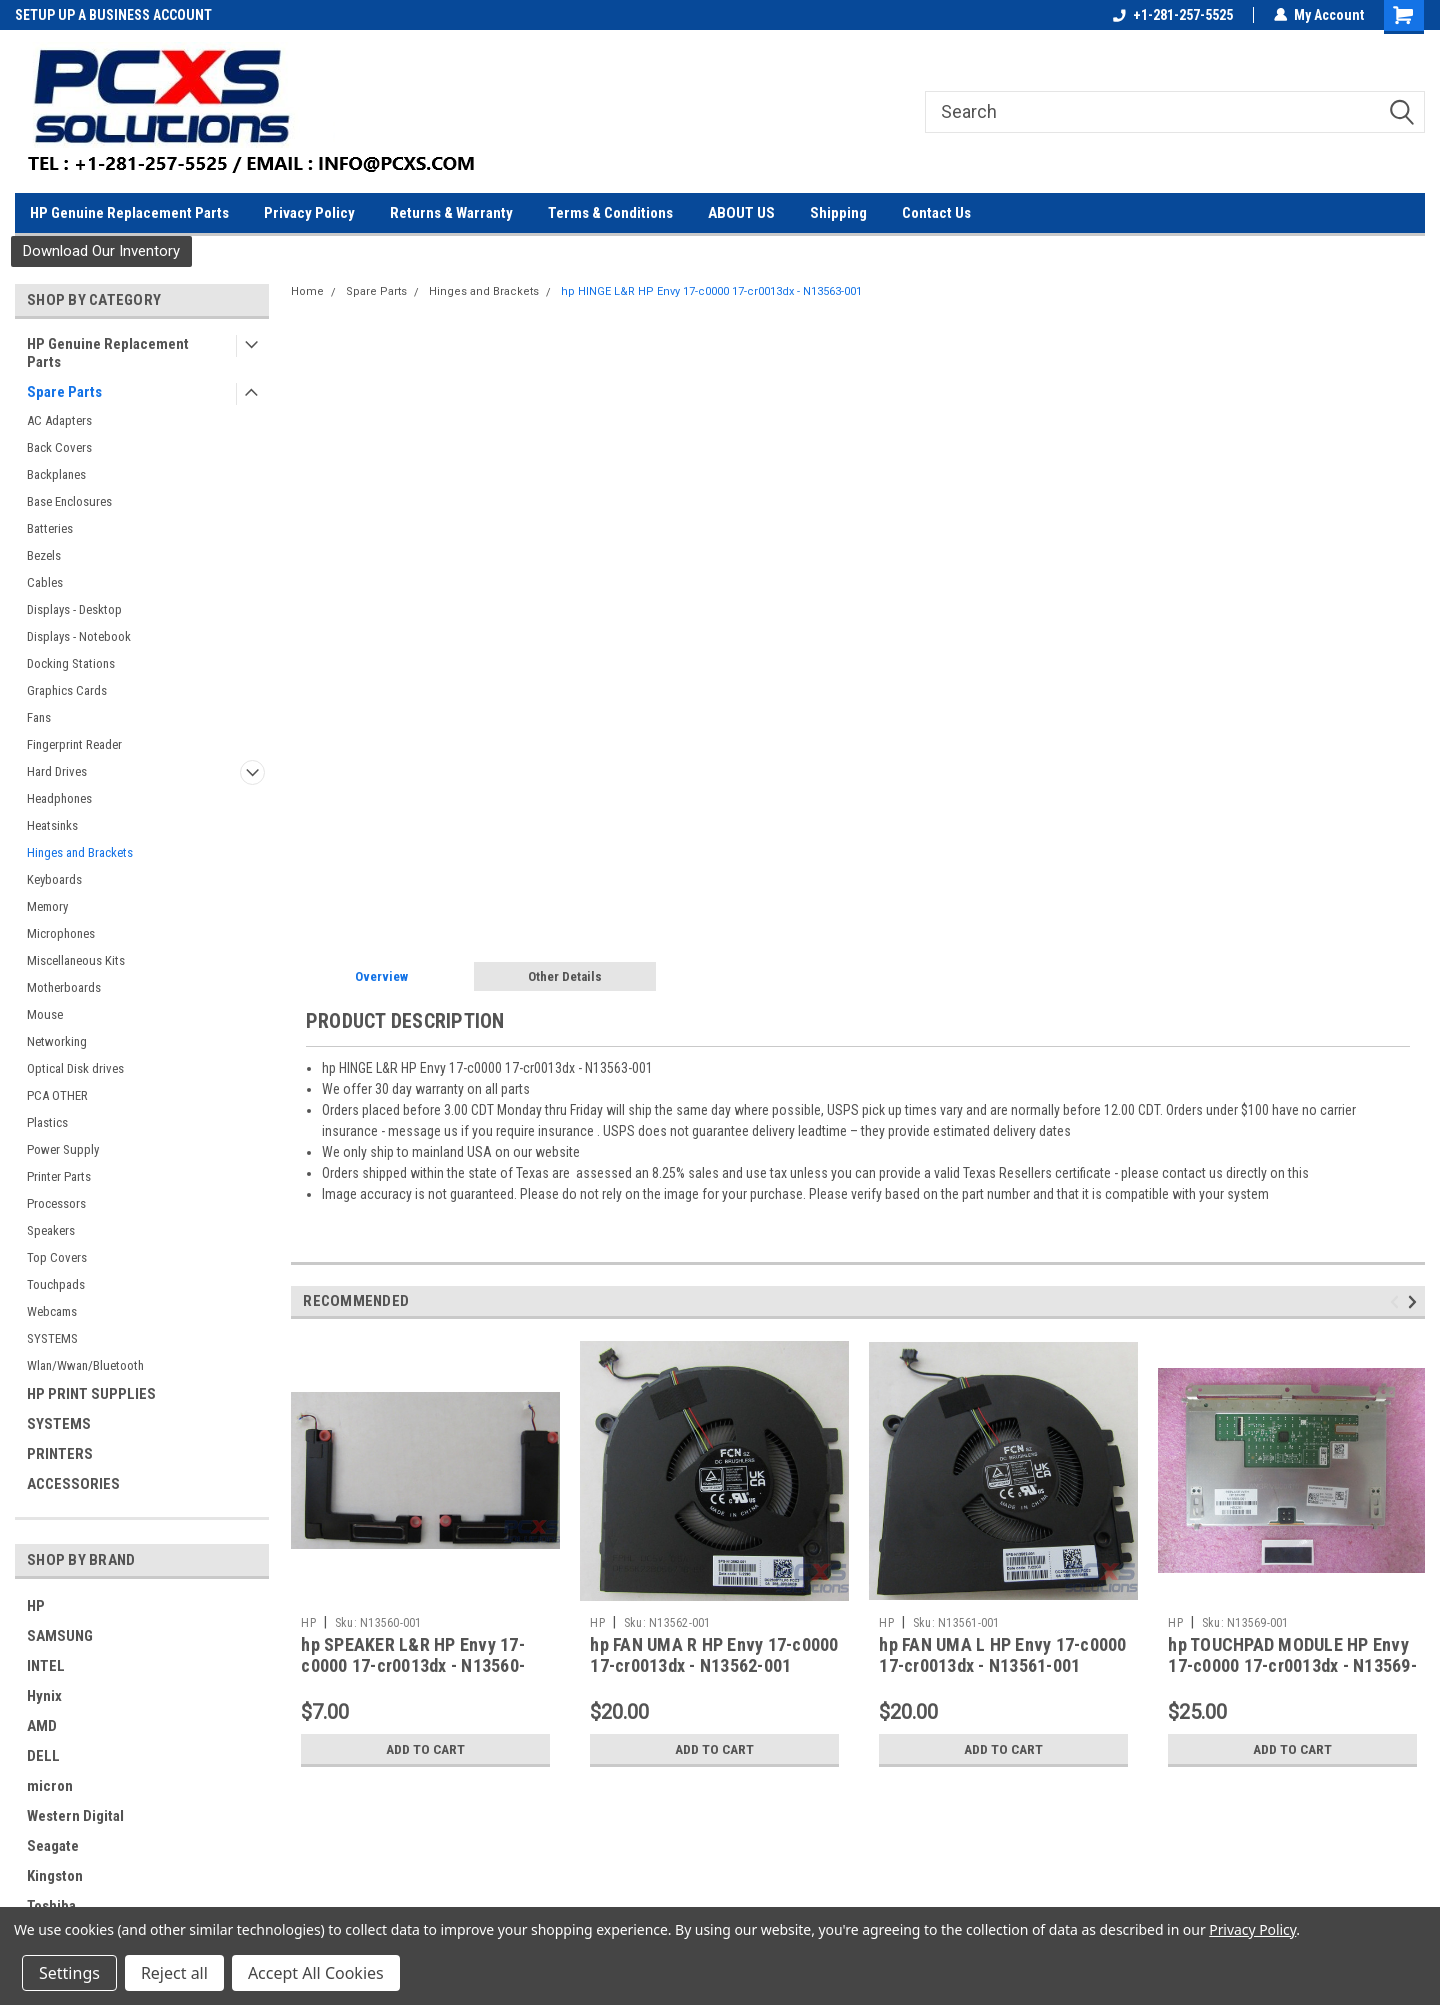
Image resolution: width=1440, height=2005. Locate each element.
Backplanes (56, 474)
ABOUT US (741, 213)
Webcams (52, 1311)
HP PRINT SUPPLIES (91, 1394)
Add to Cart (425, 1749)
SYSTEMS (52, 1338)
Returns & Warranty (451, 213)
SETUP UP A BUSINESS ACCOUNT (113, 15)
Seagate (53, 1846)
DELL (43, 1756)
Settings (69, 1973)
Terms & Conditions (610, 213)
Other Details (565, 976)
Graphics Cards (67, 690)
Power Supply (63, 1149)
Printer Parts (59, 1176)
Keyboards (54, 879)
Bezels (44, 555)
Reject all (174, 1973)
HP (36, 1606)
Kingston (55, 1876)
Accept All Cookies (316, 1973)
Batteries (50, 528)
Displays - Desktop (74, 609)
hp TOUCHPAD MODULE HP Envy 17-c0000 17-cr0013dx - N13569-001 (1292, 1665)
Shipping (838, 213)
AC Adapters (59, 420)
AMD (42, 1726)
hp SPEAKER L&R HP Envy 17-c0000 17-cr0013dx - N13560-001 (413, 1665)
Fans (39, 717)
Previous (1397, 1302)
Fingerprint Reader (74, 744)
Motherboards (64, 987)
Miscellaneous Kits (76, 960)
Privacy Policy (309, 213)
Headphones (59, 798)
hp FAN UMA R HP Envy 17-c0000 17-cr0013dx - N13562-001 (714, 1655)
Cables (45, 582)
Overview (381, 976)
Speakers (51, 1230)
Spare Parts (64, 392)
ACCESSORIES (73, 1484)
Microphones (61, 933)
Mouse (45, 1014)
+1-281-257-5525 (1173, 15)
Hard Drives (57, 771)
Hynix (44, 1696)
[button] (101, 251)
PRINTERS (60, 1454)
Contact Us (936, 213)
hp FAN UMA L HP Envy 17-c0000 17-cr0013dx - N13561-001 (1002, 1655)
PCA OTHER (57, 1095)
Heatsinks (52, 825)
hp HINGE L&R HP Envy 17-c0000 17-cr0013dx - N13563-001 (711, 291)
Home (307, 291)
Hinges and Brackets (80, 852)
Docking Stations (71, 663)
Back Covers (59, 447)
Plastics (47, 1122)
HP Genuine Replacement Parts (129, 213)
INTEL (46, 1666)
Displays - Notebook (79, 636)
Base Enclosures (69, 501)
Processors (56, 1203)
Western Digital (75, 1816)
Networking (57, 1041)
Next (1415, 1302)
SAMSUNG (60, 1636)
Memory (47, 906)
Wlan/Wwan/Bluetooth (85, 1365)
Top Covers (57, 1257)
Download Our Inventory (101, 251)
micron (50, 1786)
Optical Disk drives (75, 1068)
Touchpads (56, 1284)
